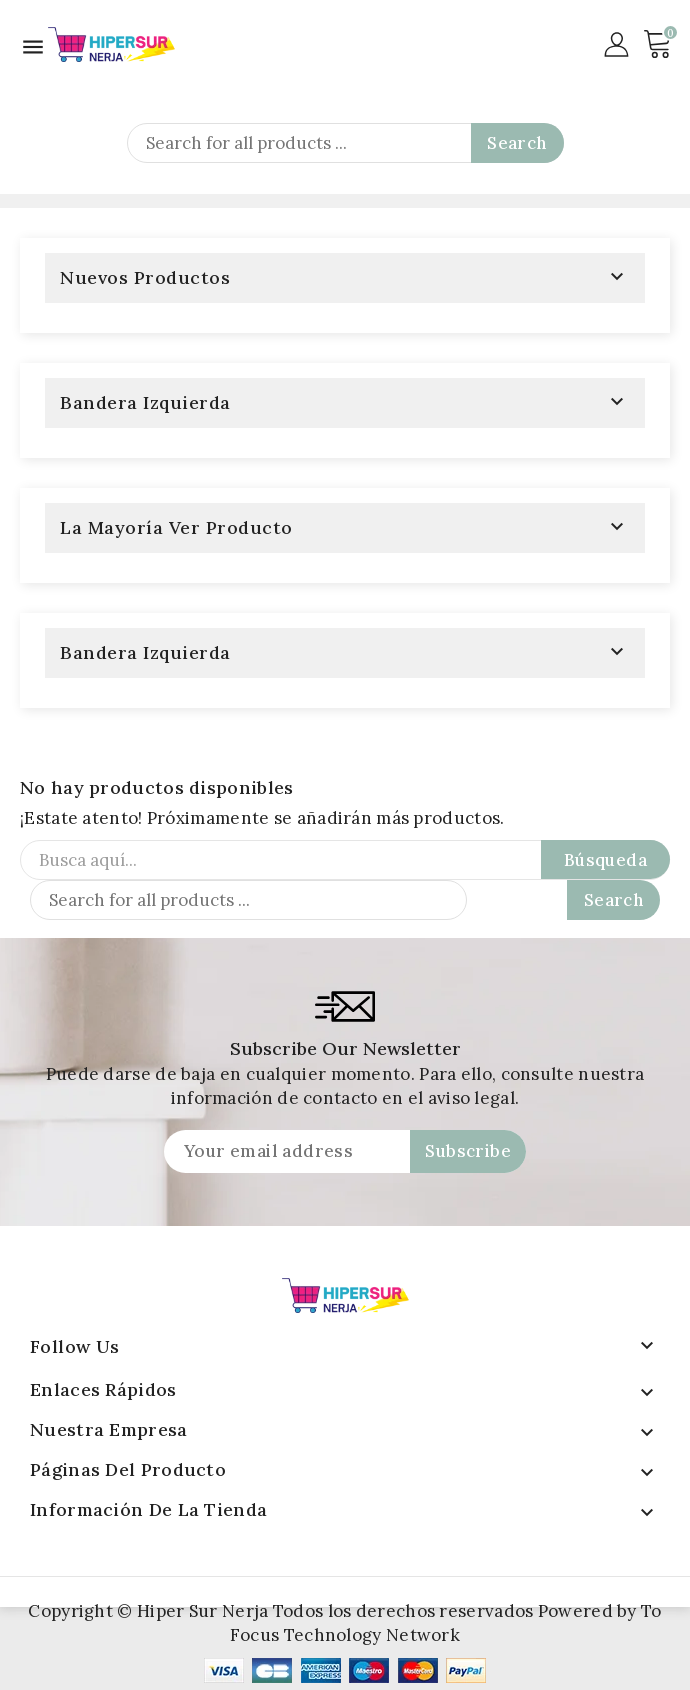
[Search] (345, 143)
